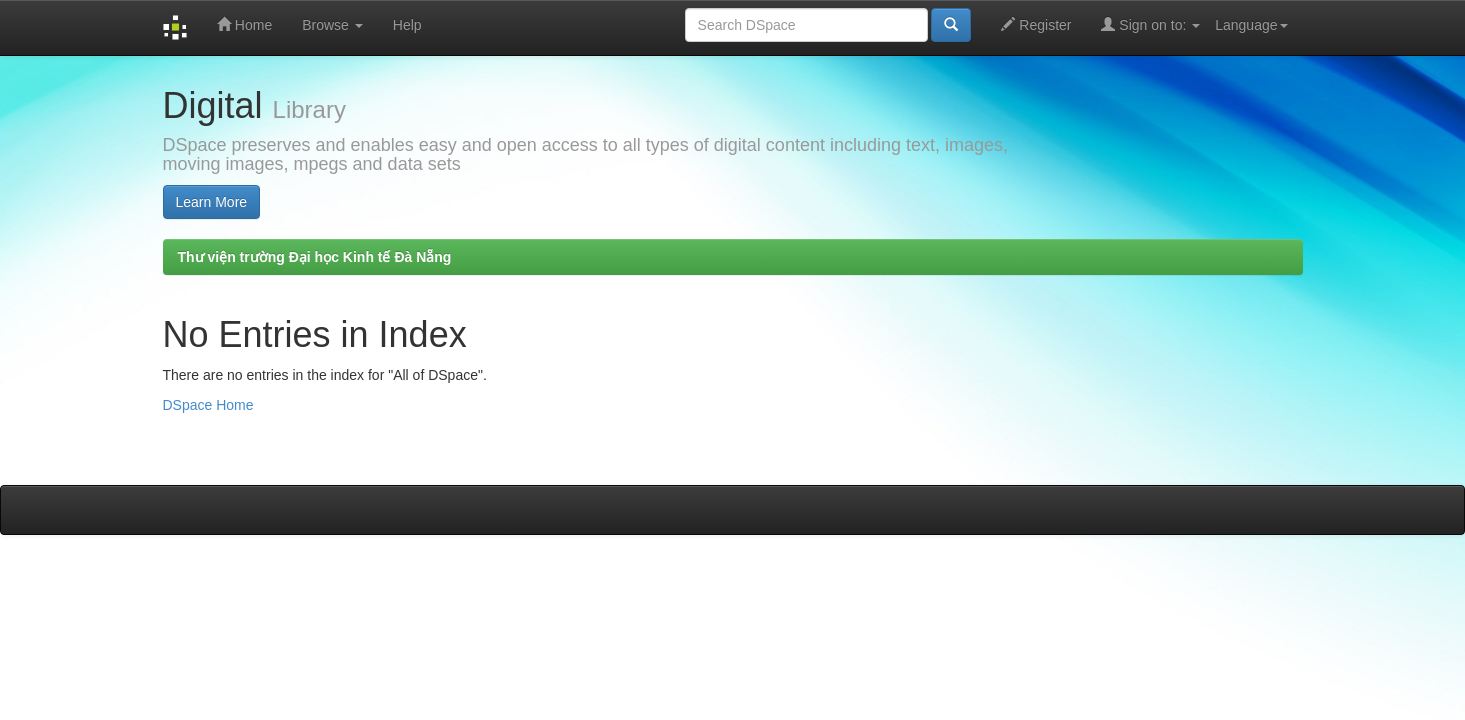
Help (407, 25)
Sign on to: (1150, 24)
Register (1036, 24)
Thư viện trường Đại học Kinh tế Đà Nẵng (315, 257)
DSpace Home (208, 405)
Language (1251, 25)
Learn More (212, 202)
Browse (332, 25)
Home (244, 24)
